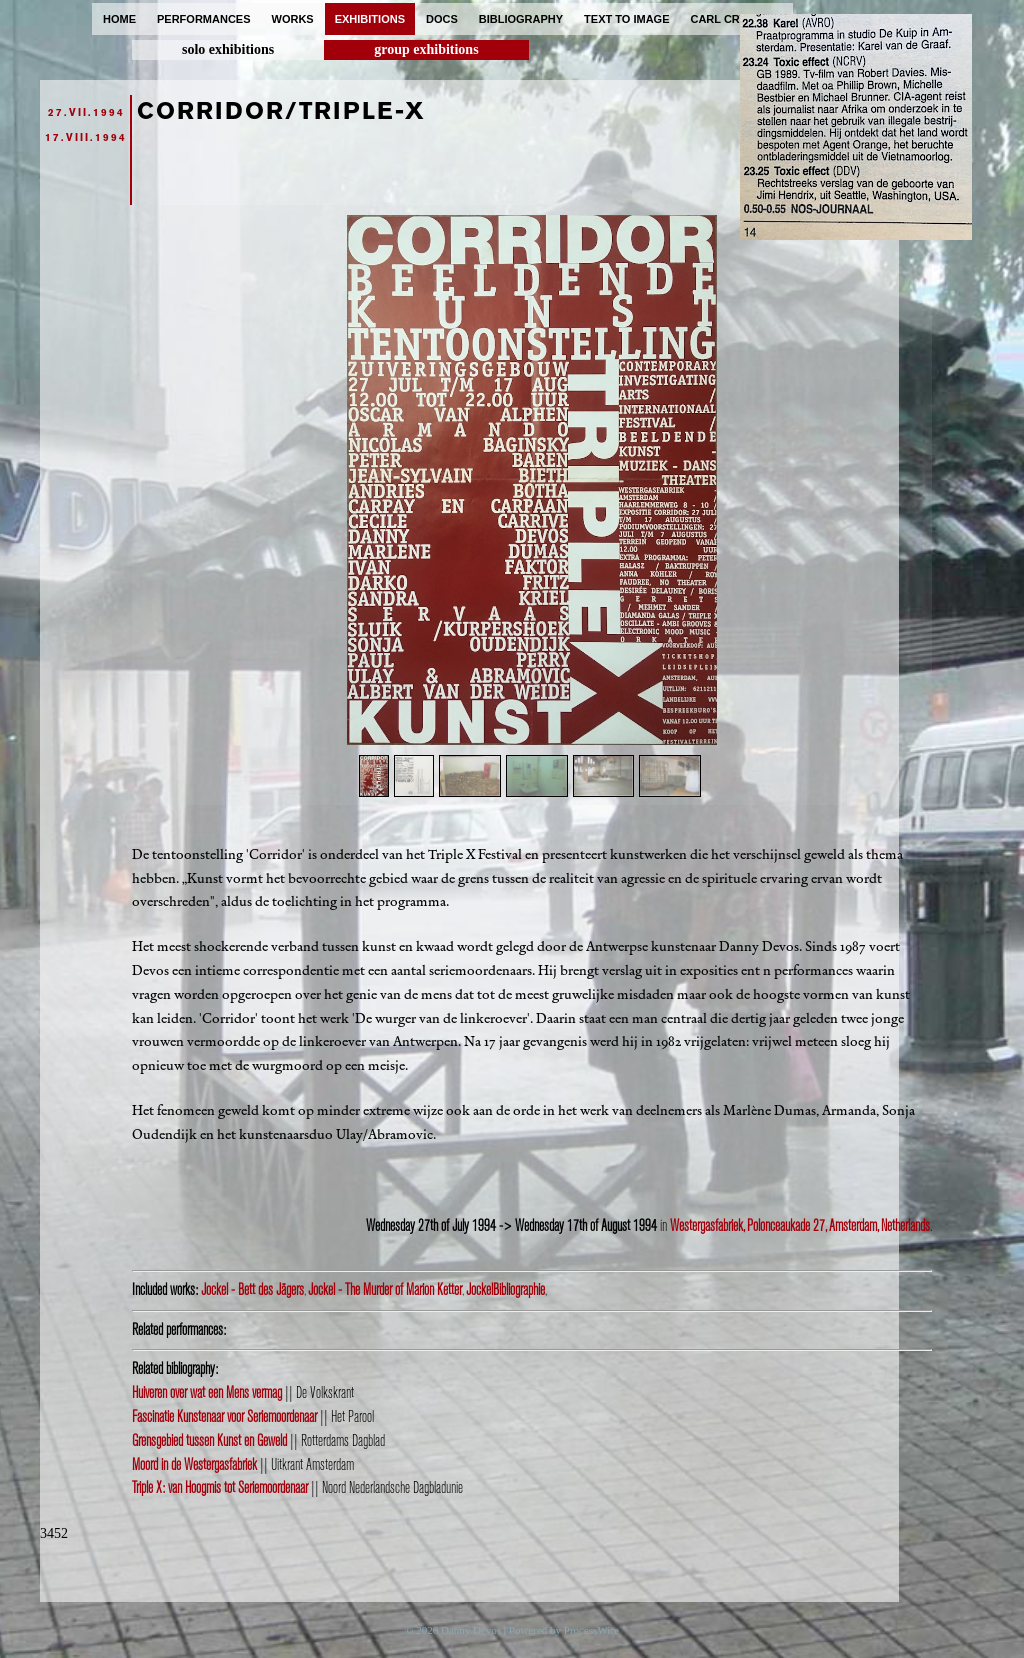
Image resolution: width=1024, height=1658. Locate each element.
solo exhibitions (228, 49)
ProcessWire (591, 1630)
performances (204, 19)
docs (442, 19)
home (119, 19)
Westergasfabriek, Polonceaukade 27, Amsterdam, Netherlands (800, 1226)
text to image (626, 19)
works (293, 19)
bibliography (521, 19)
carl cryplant (736, 19)
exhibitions (370, 19)
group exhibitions (426, 49)
